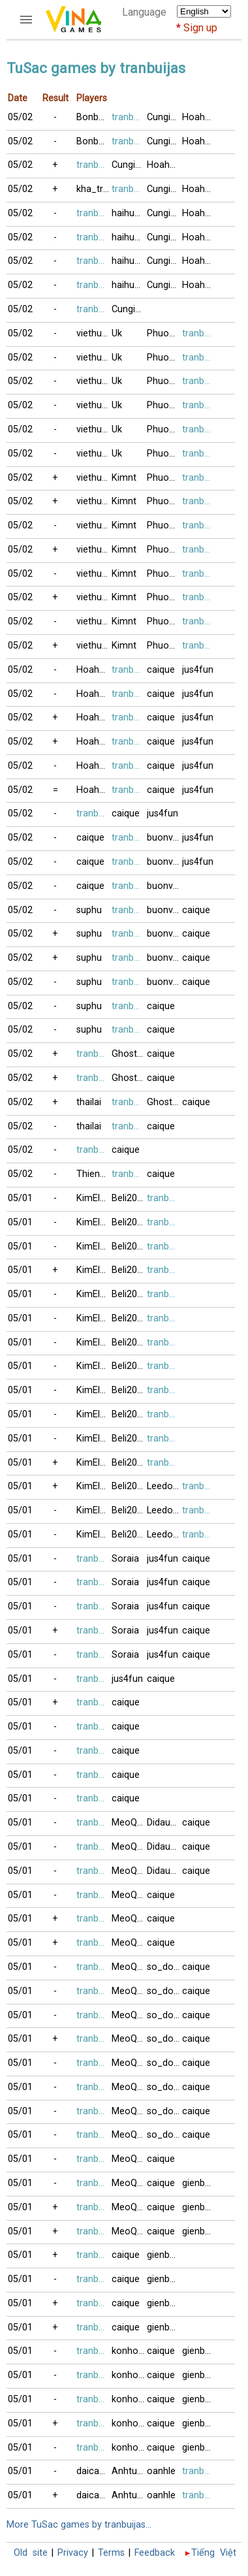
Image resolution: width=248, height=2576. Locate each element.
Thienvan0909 (94, 1174)
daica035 (94, 2471)
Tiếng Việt (213, 2552)
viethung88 (94, 333)
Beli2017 (129, 1198)
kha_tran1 (94, 189)
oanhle (161, 2471)
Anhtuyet (129, 2471)
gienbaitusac (199, 2183)
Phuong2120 (164, 333)
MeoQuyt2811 (129, 1822)
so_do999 (164, 1966)
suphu (89, 910)
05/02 (20, 117)
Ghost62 (129, 1053)
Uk (117, 333)
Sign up (200, 28)
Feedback (154, 2552)
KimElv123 (94, 1198)
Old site (31, 2552)
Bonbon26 (94, 117)
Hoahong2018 (199, 117)
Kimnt (124, 477)
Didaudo (164, 1822)
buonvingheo (164, 837)
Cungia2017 (164, 117)
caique (161, 669)
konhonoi (129, 2351)
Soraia (125, 1558)
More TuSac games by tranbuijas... (79, 2524)
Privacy (72, 2552)
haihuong (129, 213)
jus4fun (197, 669)
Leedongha (164, 1486)
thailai (88, 1102)
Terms (111, 2552)
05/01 (20, 1198)
